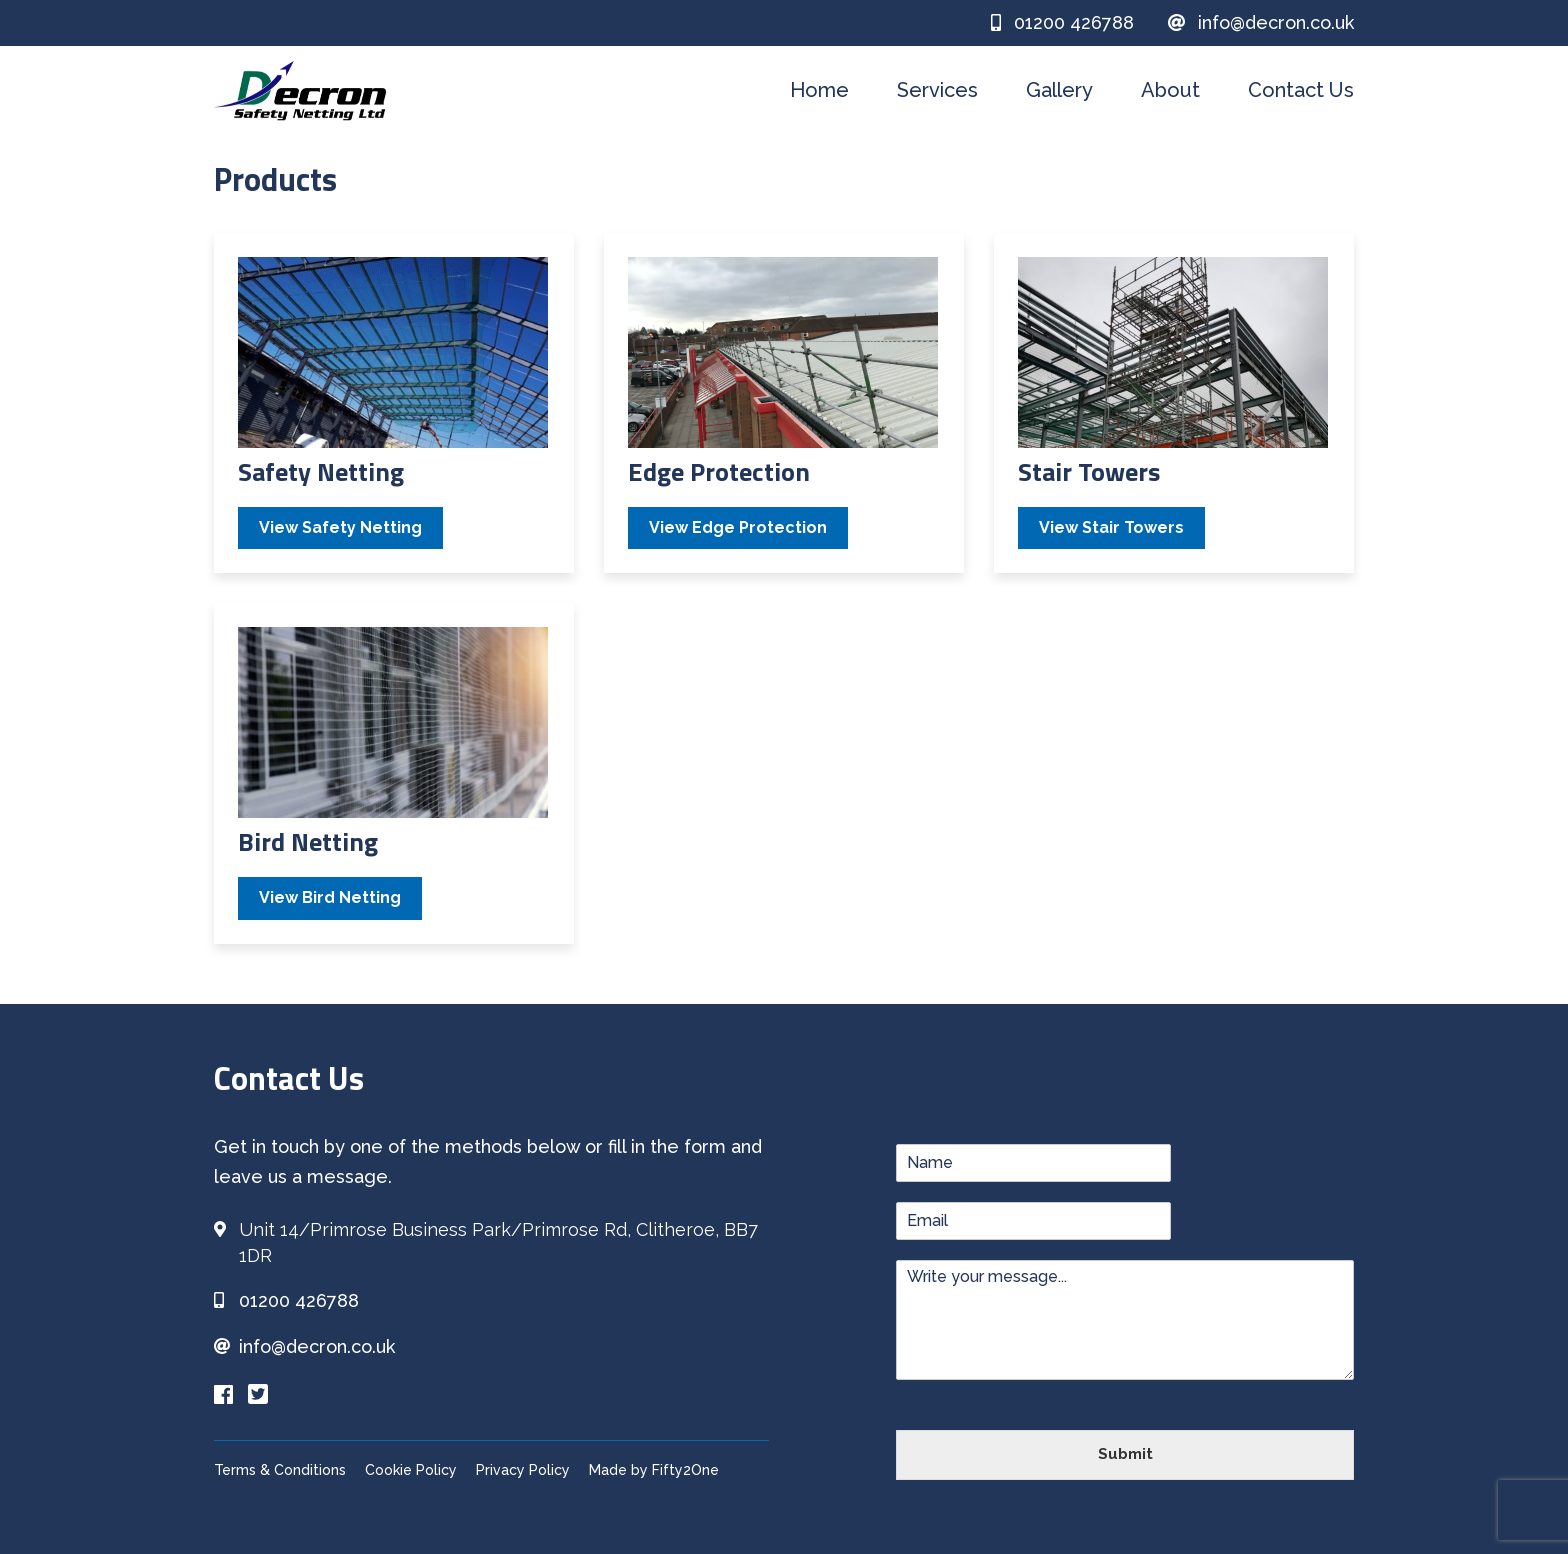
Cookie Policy (411, 1470)
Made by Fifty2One (654, 1470)
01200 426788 (1062, 22)
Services (937, 90)
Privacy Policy (523, 1470)
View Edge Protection (738, 527)
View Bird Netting (330, 897)
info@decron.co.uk (1261, 22)
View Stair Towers (1111, 527)
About (1170, 90)
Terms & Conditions (280, 1470)
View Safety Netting (340, 527)
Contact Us (1301, 90)
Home (819, 90)
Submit (1125, 1454)
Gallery (1059, 90)
